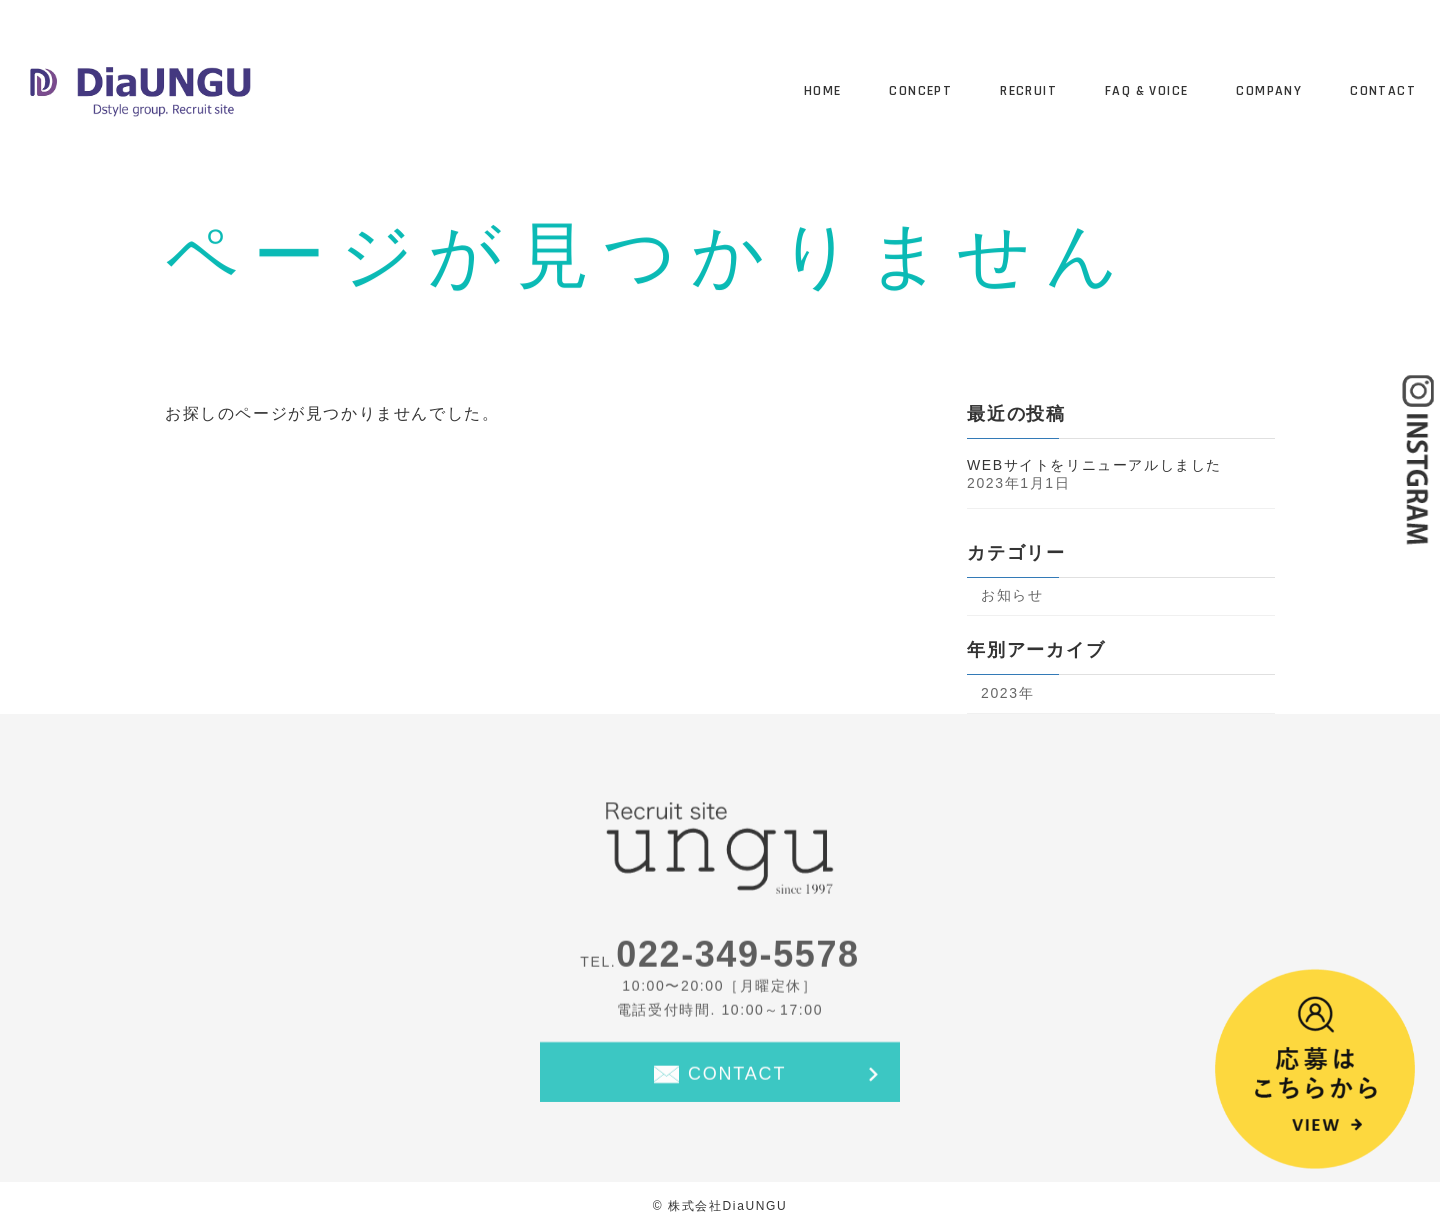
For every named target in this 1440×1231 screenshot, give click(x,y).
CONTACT (737, 1078)
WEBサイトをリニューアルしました (1094, 465)
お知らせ (1012, 595)
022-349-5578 (737, 959)
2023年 (1007, 693)
